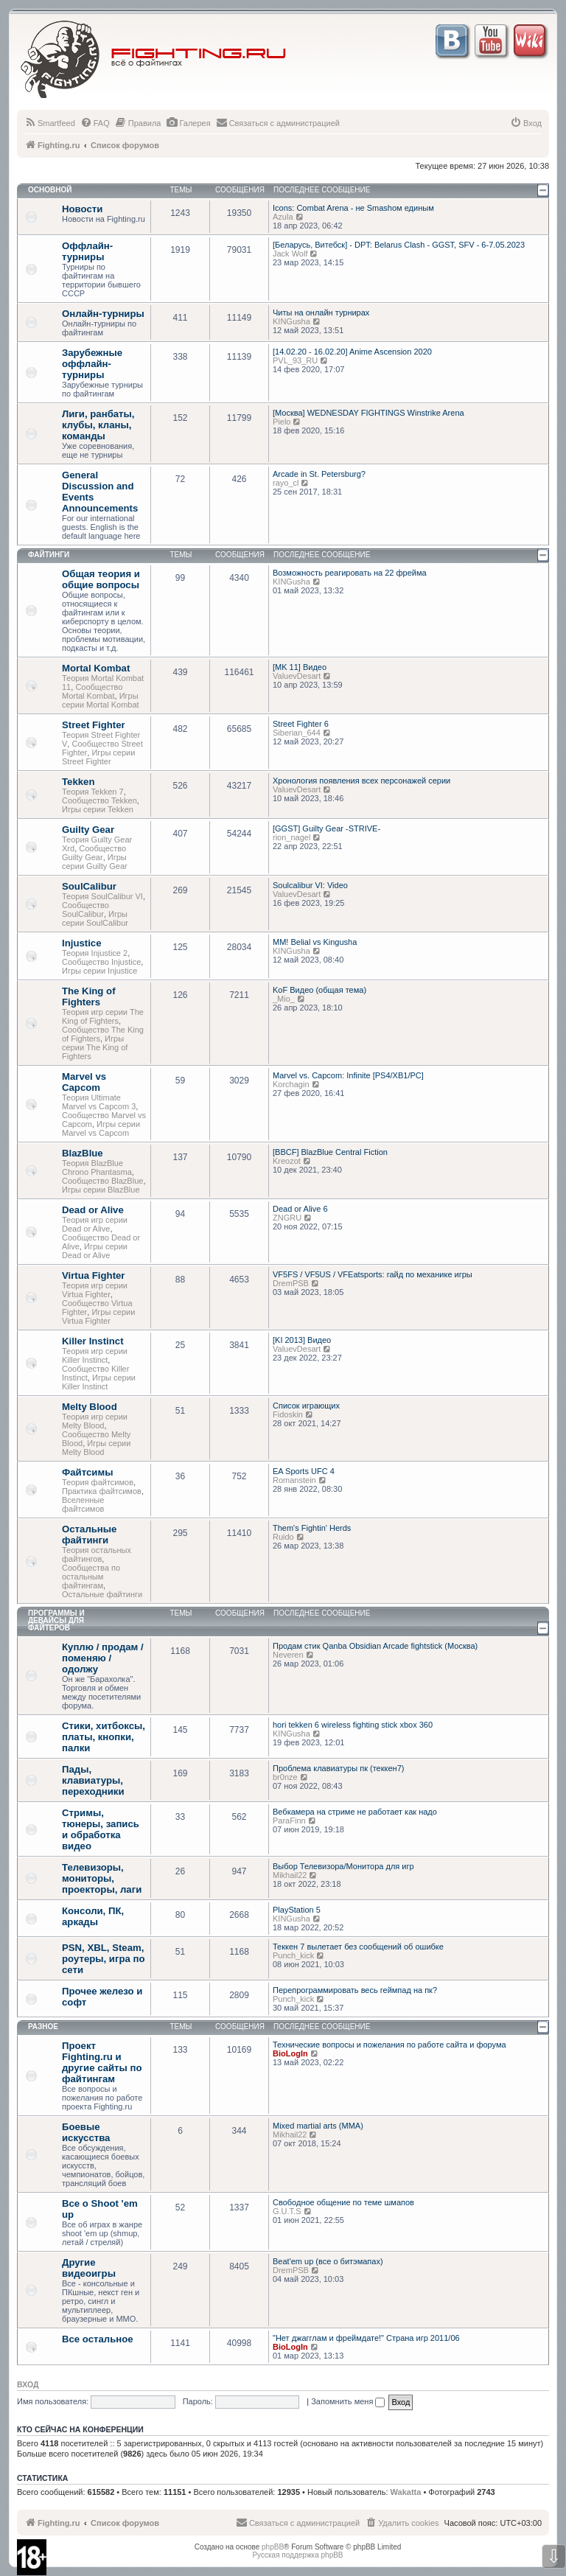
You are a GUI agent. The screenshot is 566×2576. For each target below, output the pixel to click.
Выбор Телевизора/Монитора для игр (343, 1866)
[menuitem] (49, 123)
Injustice (82, 943)
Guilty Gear (88, 829)
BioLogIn (290, 2053)
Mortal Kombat (96, 668)
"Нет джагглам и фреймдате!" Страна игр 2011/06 (366, 2338)
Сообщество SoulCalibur (85, 909)
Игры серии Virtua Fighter (98, 1316)
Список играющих (306, 1405)
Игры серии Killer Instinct (99, 1382)
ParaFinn (289, 1820)
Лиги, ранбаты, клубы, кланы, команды (98, 424)
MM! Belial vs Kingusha (315, 942)
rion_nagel (291, 837)
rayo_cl (285, 482)
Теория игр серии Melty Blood (94, 1421)
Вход (27, 2384)
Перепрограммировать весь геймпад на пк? (355, 1990)
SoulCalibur (89, 886)
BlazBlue (82, 1153)
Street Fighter (93, 724)
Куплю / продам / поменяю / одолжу (103, 1658)
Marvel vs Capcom (84, 1082)
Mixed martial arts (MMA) (318, 2125)
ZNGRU (287, 1217)
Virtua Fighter (93, 1275)
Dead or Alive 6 (300, 1208)
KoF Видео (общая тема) (319, 989)
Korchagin (291, 1084)
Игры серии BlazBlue (101, 1189)
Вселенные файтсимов (83, 1504)
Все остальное (97, 2339)
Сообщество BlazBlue (102, 1180)
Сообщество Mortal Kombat (92, 691)
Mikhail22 (290, 1875)
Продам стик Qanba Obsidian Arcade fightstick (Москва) (375, 1645)
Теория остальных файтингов (96, 1554)
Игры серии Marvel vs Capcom (101, 1128)
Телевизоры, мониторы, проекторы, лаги (102, 1878)
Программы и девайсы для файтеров (56, 1620)
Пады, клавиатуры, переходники (93, 1780)
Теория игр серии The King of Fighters (103, 1016)
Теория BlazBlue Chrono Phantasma (97, 1167)
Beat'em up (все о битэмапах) (328, 2261)
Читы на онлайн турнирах (321, 312)
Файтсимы (87, 1472)
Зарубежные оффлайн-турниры (92, 363)
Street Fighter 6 (301, 723)
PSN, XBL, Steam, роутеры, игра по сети (103, 1958)
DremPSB (291, 1283)
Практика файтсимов (102, 1491)
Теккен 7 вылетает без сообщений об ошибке (358, 1946)
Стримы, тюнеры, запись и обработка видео (100, 1829)
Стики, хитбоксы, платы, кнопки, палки (103, 1736)
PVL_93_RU (295, 360)
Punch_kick (293, 1955)
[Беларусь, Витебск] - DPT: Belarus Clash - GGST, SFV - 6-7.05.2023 (399, 244)
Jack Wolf (290, 253)
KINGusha (291, 321)
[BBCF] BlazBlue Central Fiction (330, 1152)
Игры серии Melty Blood (96, 1447)
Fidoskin (288, 1414)
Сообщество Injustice (101, 961)
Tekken (78, 781)
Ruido (283, 1536)
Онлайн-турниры (103, 313)
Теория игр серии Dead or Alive (94, 1224)
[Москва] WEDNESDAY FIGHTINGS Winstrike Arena (368, 412)
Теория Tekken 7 (93, 791)
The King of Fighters (89, 996)
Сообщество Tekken (99, 800)
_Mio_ (284, 998)
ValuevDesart (297, 675)
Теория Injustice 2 (94, 953)
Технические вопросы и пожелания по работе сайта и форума (389, 2044)
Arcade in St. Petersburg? (319, 474)
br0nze (285, 1777)
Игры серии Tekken (97, 809)
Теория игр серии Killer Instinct (94, 1355)
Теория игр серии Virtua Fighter (94, 1290)
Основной (49, 190)
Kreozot (287, 1160)
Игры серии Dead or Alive (94, 1251)
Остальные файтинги (89, 1534)
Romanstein (294, 1480)
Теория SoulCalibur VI (102, 896)
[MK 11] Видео (299, 667)
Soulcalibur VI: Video (310, 885)
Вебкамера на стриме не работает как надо (355, 1811)
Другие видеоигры (89, 2268)
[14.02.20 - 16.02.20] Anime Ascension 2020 (352, 351)
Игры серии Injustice (99, 970)
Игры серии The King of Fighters (94, 1047)
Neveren (288, 1654)
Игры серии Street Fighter (98, 757)
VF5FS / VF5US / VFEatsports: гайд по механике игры (372, 1274)
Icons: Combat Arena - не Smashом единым (353, 207)
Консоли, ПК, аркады (93, 1916)
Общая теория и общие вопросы (101, 579)
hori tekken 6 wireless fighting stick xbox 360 (353, 1724)
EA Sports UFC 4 (304, 1471)
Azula (283, 216)
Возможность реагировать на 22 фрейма (350, 572)
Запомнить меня (348, 2401)
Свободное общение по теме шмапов (343, 2202)
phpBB (273, 2547)
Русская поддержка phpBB (297, 2555)
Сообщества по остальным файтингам (91, 1576)
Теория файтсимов (97, 1482)
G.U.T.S (287, 2211)
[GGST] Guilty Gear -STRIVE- (326, 828)
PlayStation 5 (297, 1909)
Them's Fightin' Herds (312, 1527)
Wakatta (406, 2492)
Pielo (281, 421)
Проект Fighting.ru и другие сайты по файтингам (102, 2062)
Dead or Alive (93, 1209)
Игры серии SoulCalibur (95, 918)
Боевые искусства (86, 2132)
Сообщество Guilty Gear (94, 853)
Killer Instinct (93, 1341)
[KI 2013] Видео (302, 1340)
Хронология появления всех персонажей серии (361, 780)
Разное (43, 2026)
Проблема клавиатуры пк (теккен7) (338, 1768)
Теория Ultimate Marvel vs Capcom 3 (99, 1102)
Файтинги (48, 555)
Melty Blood (89, 1406)
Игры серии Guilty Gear (94, 861)
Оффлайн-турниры (87, 251)
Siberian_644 (297, 732)
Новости (82, 208)
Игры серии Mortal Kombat (100, 700)
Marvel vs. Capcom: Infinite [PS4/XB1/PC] (348, 1075)
